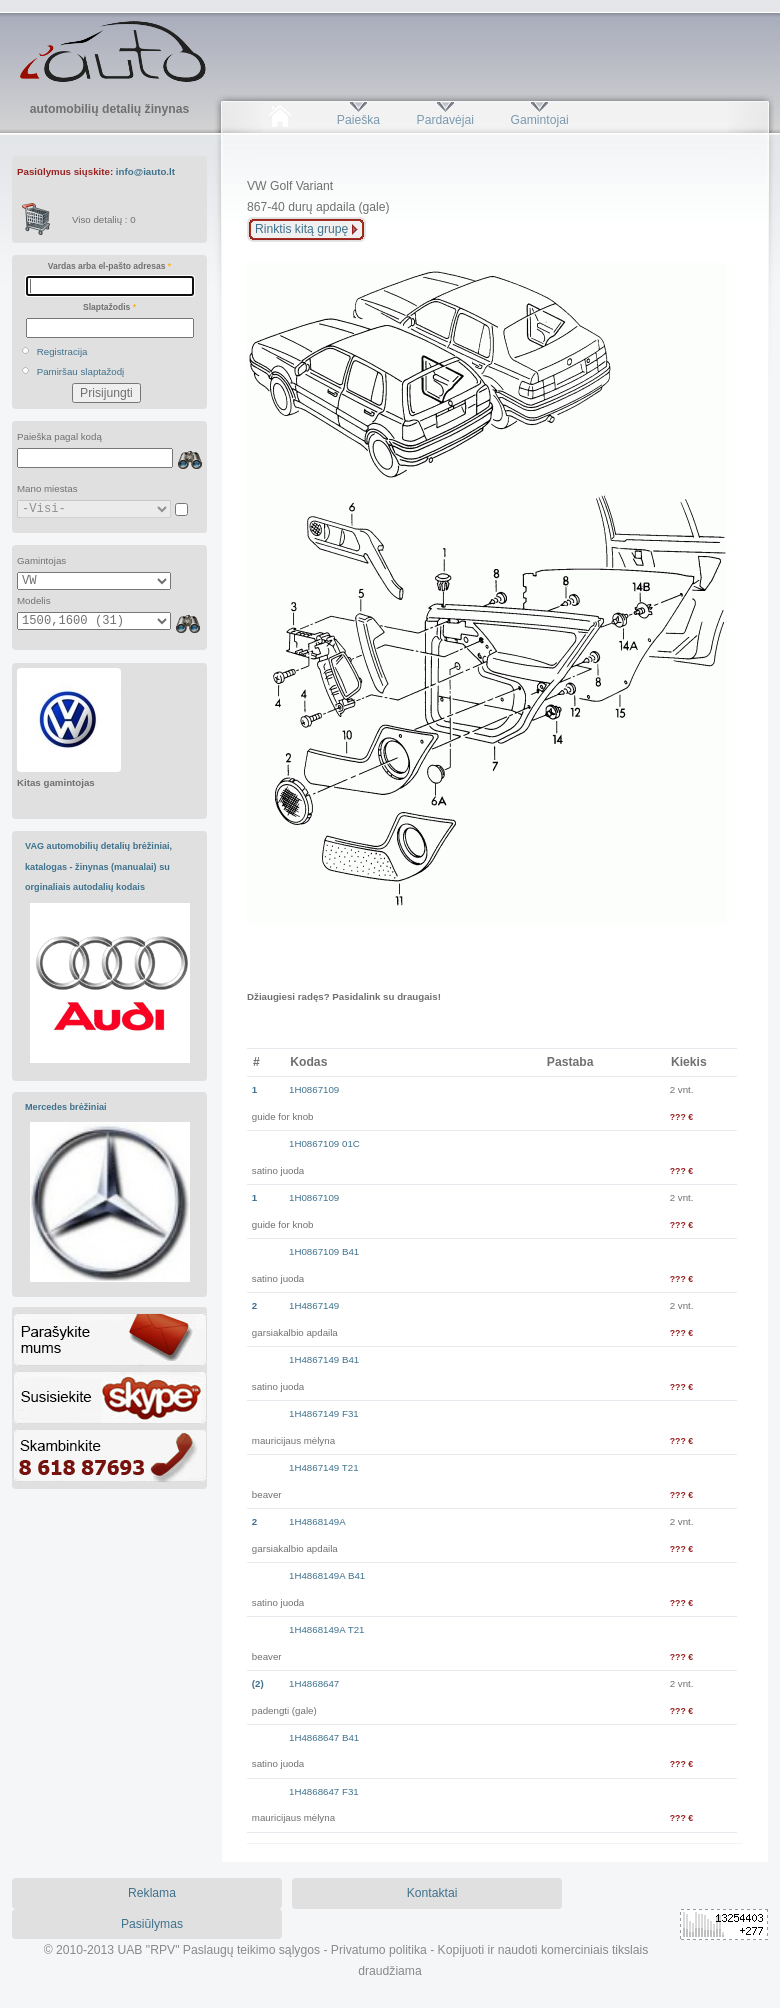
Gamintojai (539, 120)
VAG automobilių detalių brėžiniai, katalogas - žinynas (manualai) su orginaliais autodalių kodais (98, 866)
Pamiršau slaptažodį (81, 371)
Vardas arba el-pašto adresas (109, 266)
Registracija (62, 351)
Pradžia (279, 120)
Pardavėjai (445, 120)
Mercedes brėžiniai (66, 1107)
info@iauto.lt (145, 171)
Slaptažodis (109, 307)
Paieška (358, 120)
